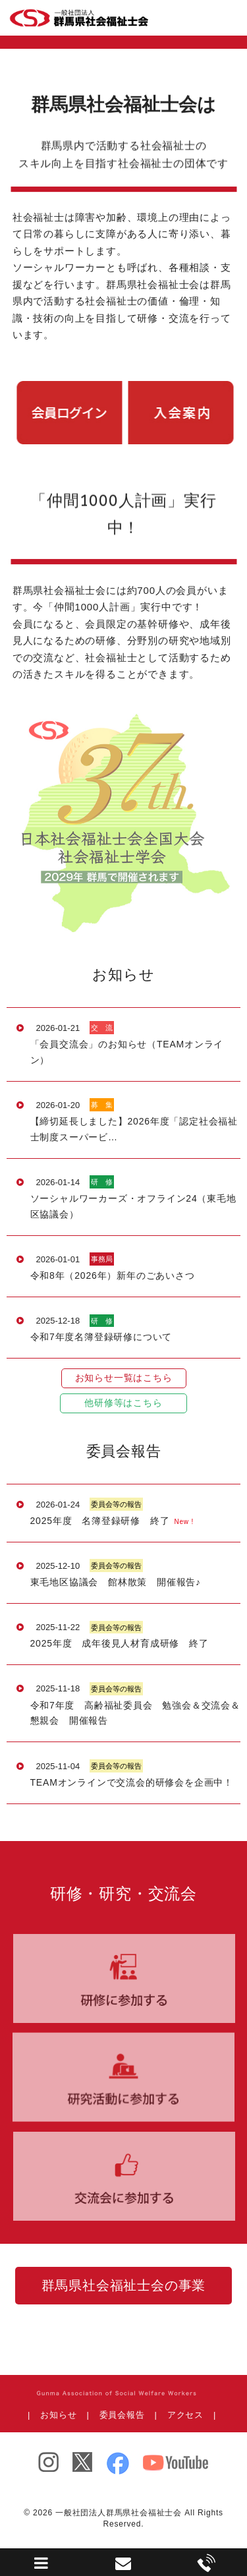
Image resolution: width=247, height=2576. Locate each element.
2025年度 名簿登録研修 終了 (100, 1520)
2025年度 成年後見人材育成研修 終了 (119, 1643)
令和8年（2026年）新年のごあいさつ (112, 1275)
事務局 (102, 1259)
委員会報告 (122, 2415)
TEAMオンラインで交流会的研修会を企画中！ (132, 1782)
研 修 (102, 1182)
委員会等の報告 (116, 1504)
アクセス (185, 2415)
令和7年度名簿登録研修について (101, 1337)
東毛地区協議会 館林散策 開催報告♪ (115, 1582)
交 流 (102, 1028)
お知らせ (58, 2415)
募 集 (102, 1105)
